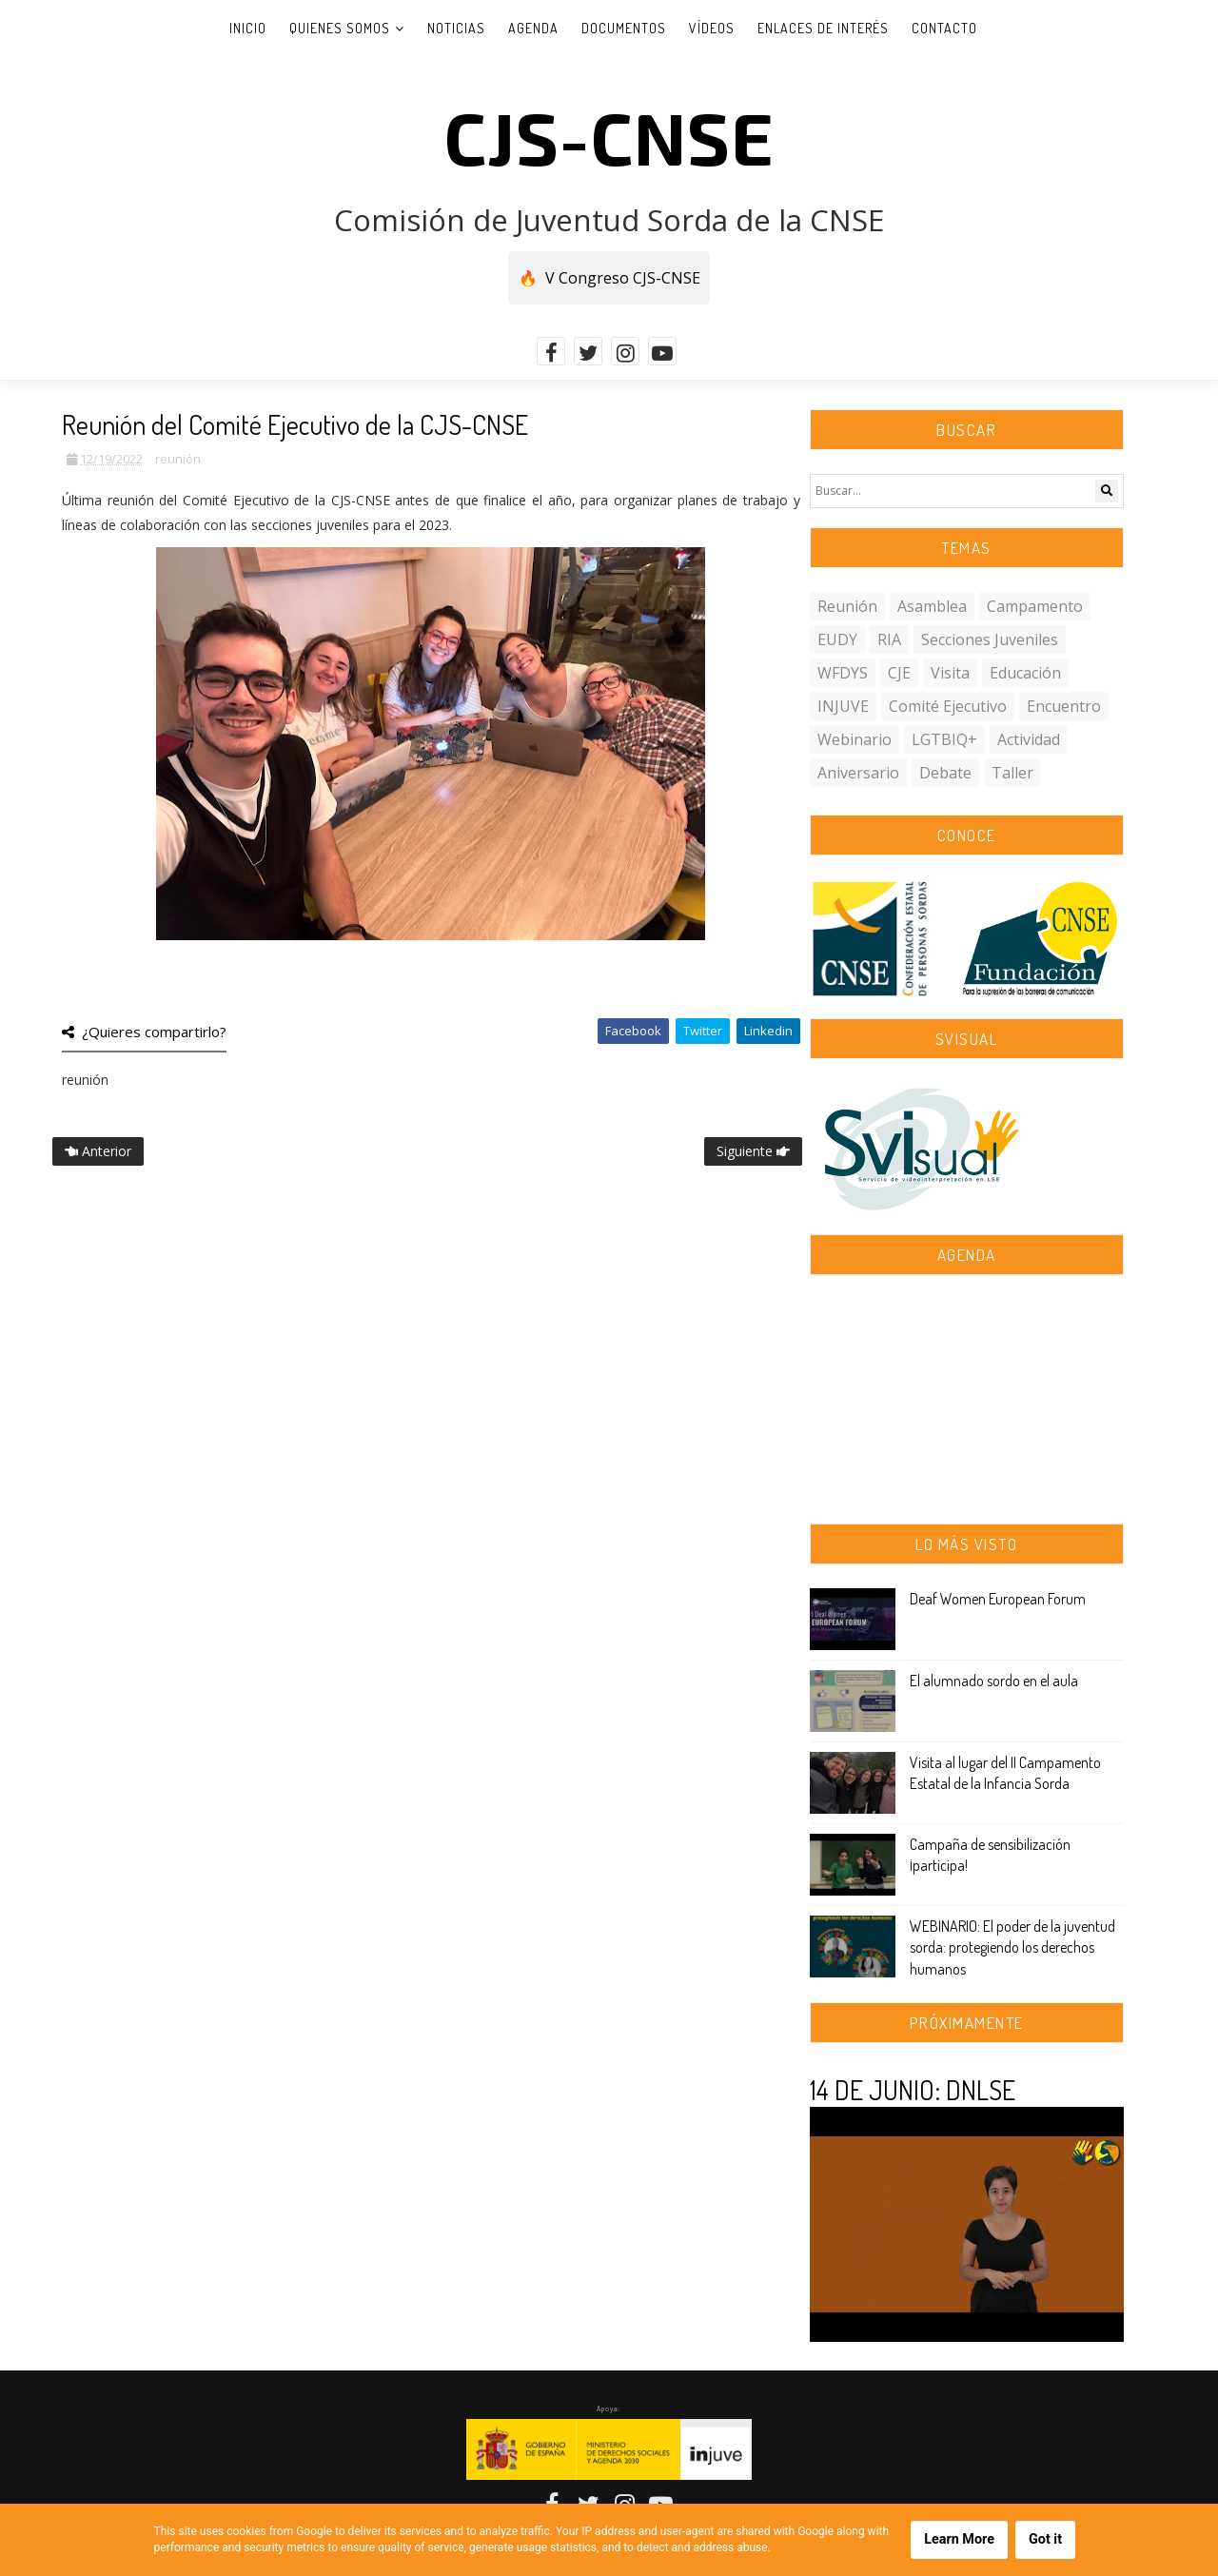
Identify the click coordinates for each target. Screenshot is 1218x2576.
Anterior (98, 1151)
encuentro (1064, 706)
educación (1025, 672)
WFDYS (842, 672)
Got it (1045, 2539)
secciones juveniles (989, 639)
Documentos (623, 28)
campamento (1035, 606)
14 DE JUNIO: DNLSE (912, 2090)
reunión (178, 458)
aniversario (858, 772)
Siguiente (753, 1151)
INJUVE (843, 706)
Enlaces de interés (823, 28)
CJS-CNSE (609, 136)
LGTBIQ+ (944, 739)
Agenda (533, 28)
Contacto (944, 28)
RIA (889, 639)
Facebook (633, 1030)
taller (1012, 772)
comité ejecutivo (948, 706)
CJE (899, 672)
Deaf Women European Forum (998, 1598)
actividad (1028, 739)
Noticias (456, 28)
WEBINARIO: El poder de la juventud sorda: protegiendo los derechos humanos (1012, 1947)
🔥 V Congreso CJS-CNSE (609, 277)
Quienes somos (339, 28)
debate (945, 772)
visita (950, 672)
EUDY (837, 639)
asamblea (932, 606)
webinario (854, 739)
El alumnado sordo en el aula (994, 1680)
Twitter (702, 1030)
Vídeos (712, 28)
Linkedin (768, 1030)
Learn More (959, 2539)
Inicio (247, 28)
